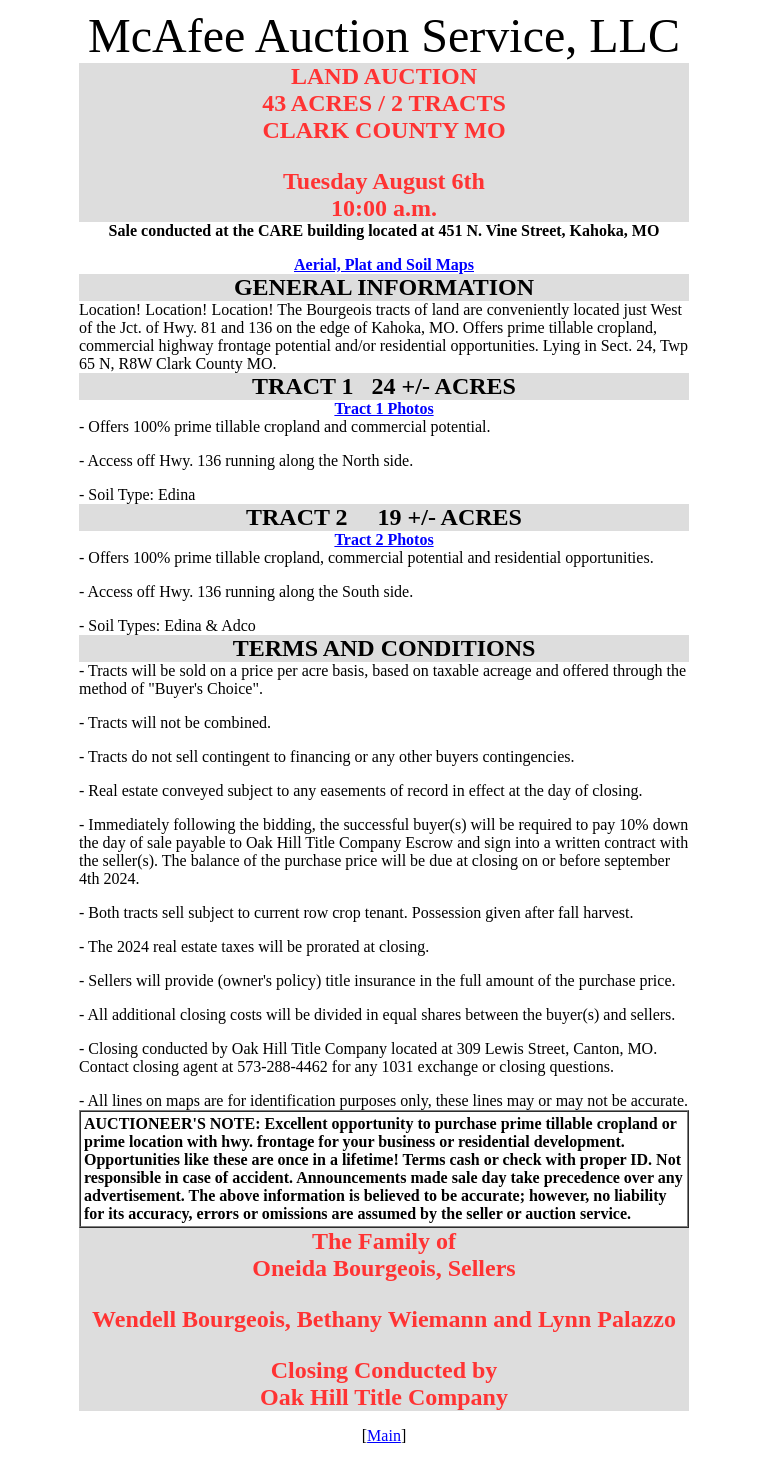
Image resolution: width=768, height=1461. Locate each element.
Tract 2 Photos (383, 539)
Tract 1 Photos (383, 408)
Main (384, 1435)
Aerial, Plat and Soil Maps (384, 264)
